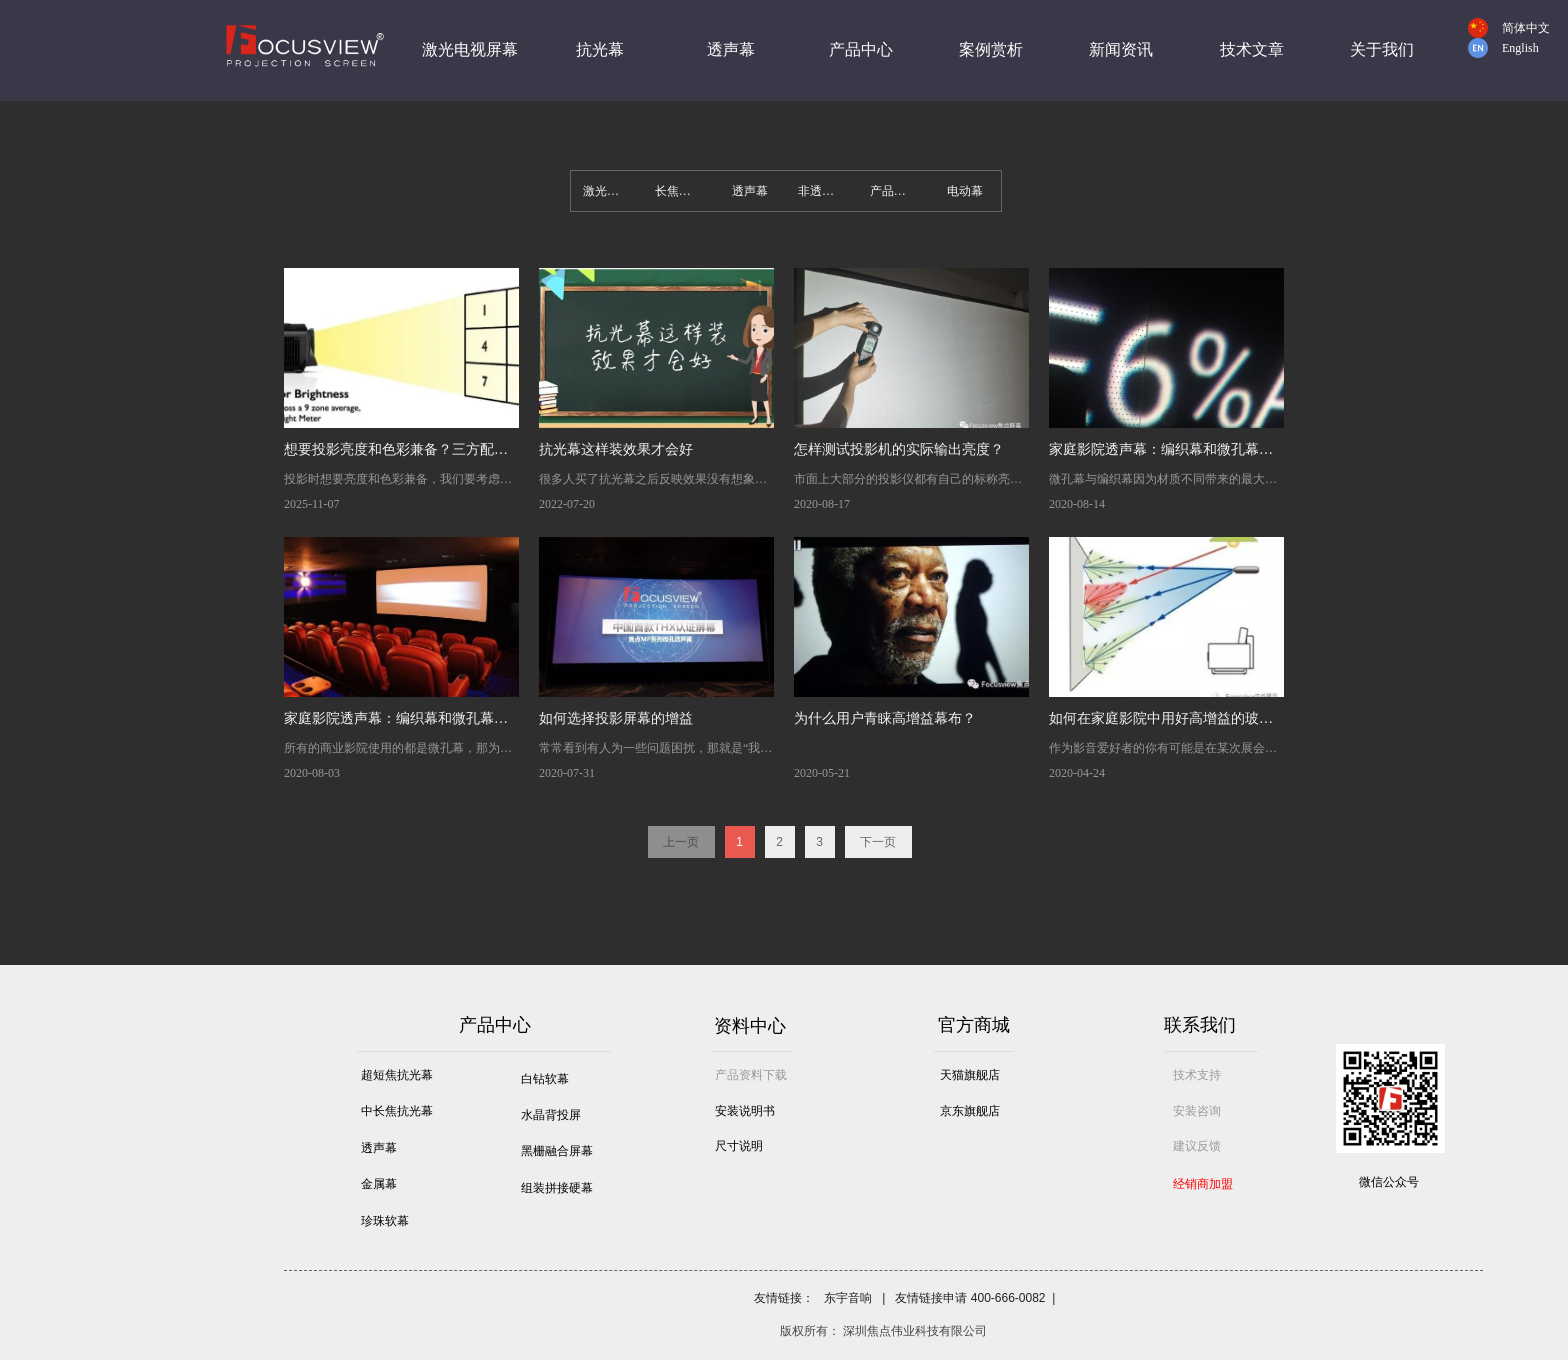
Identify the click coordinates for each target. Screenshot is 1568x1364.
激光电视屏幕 (613, 191)
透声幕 (750, 191)
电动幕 (965, 191)
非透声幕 (822, 191)
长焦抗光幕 (685, 191)
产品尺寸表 (900, 191)
